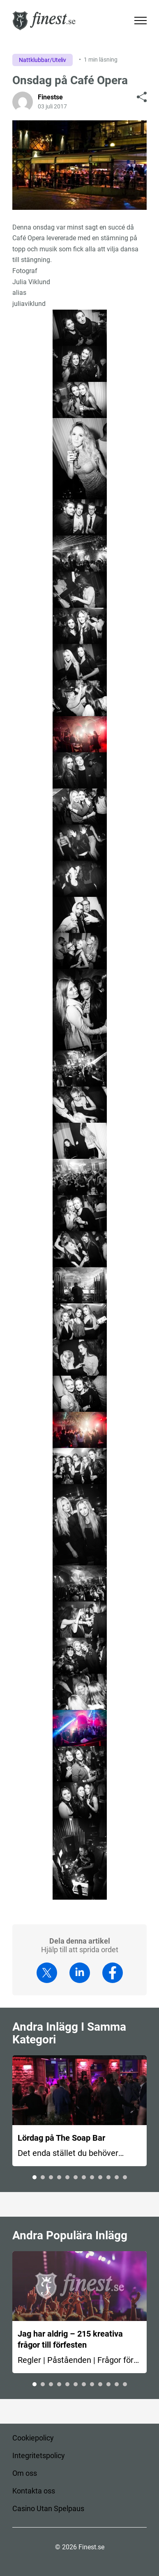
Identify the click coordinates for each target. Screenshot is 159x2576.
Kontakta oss (33, 2490)
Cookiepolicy (33, 2438)
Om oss (24, 2473)
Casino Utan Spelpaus (48, 2508)
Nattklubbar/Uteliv (42, 60)
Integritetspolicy (38, 2455)
